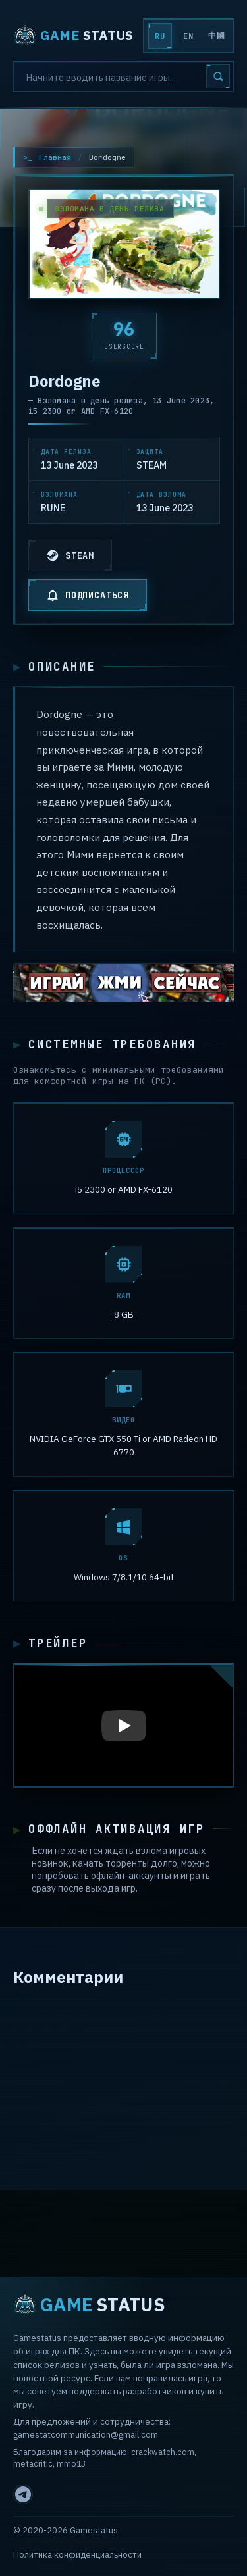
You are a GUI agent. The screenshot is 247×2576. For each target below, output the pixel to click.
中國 (216, 35)
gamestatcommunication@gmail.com (85, 2435)
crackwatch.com (162, 2451)
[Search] (123, 76)
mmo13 (71, 2464)
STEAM (70, 555)
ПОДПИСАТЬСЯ (87, 595)
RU (160, 36)
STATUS (73, 35)
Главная (55, 157)
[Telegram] (23, 2494)
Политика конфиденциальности (77, 2554)
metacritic (33, 2464)
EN (188, 36)
